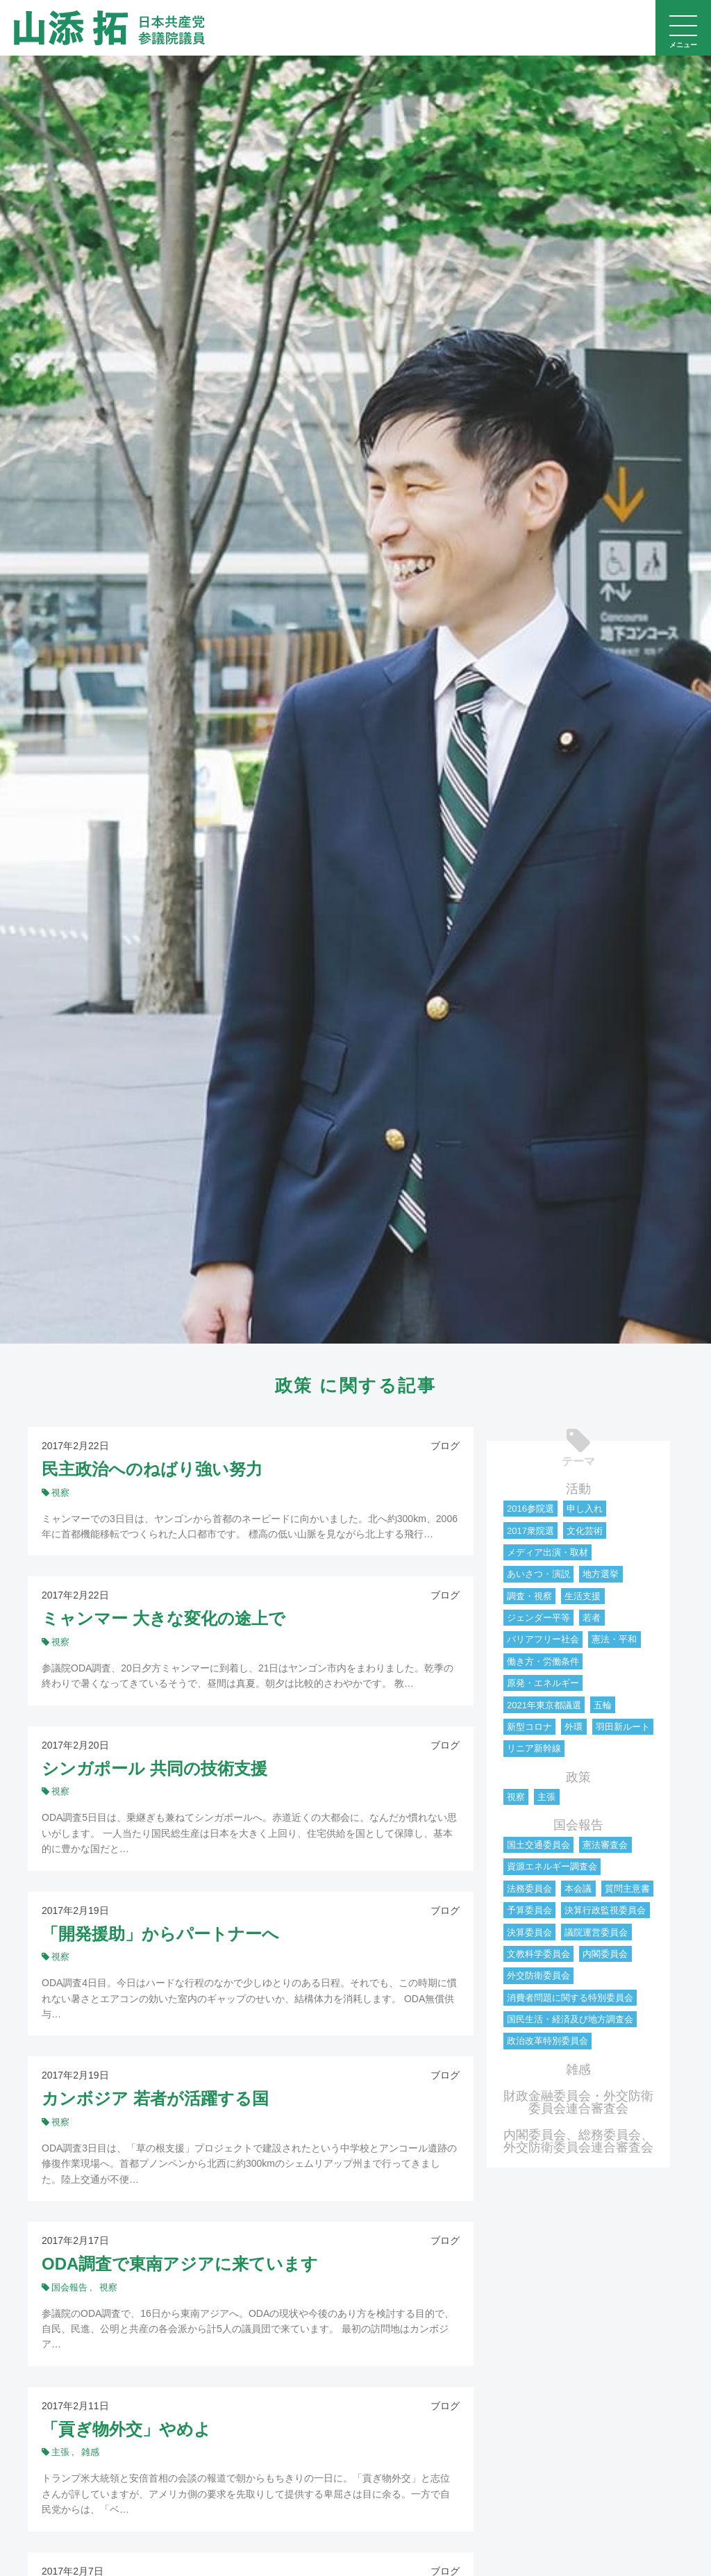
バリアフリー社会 (543, 1639)
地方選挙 (601, 1574)
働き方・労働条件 (543, 1661)
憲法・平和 (614, 1639)
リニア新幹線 (534, 1748)
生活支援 (582, 1596)
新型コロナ (529, 1727)
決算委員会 (529, 1932)
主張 (546, 1797)
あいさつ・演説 (538, 1574)
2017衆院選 (530, 1531)
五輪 (603, 1705)
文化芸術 (585, 1531)
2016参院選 (530, 1508)
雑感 (578, 2070)
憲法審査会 (605, 1845)
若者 (592, 1617)
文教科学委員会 (538, 1954)
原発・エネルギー (543, 1683)
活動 (578, 1489)
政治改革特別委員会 (547, 2041)
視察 (516, 1797)
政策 (578, 1777)
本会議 (578, 1888)
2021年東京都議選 (544, 1705)
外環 (573, 1727)
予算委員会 (529, 1910)
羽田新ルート (623, 1727)
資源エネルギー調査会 (552, 1866)
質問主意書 (627, 1888)
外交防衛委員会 (538, 1975)
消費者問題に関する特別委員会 (570, 1997)
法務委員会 (529, 1888)
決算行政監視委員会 (605, 1910)
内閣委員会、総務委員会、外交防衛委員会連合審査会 (578, 2141)
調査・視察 (529, 1596)
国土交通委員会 (538, 1845)
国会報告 (578, 1825)
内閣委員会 (605, 1954)
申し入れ (585, 1508)
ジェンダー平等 (538, 1617)
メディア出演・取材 (547, 1552)
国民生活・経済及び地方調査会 (570, 2019)
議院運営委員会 (596, 1932)
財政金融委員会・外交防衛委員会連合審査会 (578, 2102)
